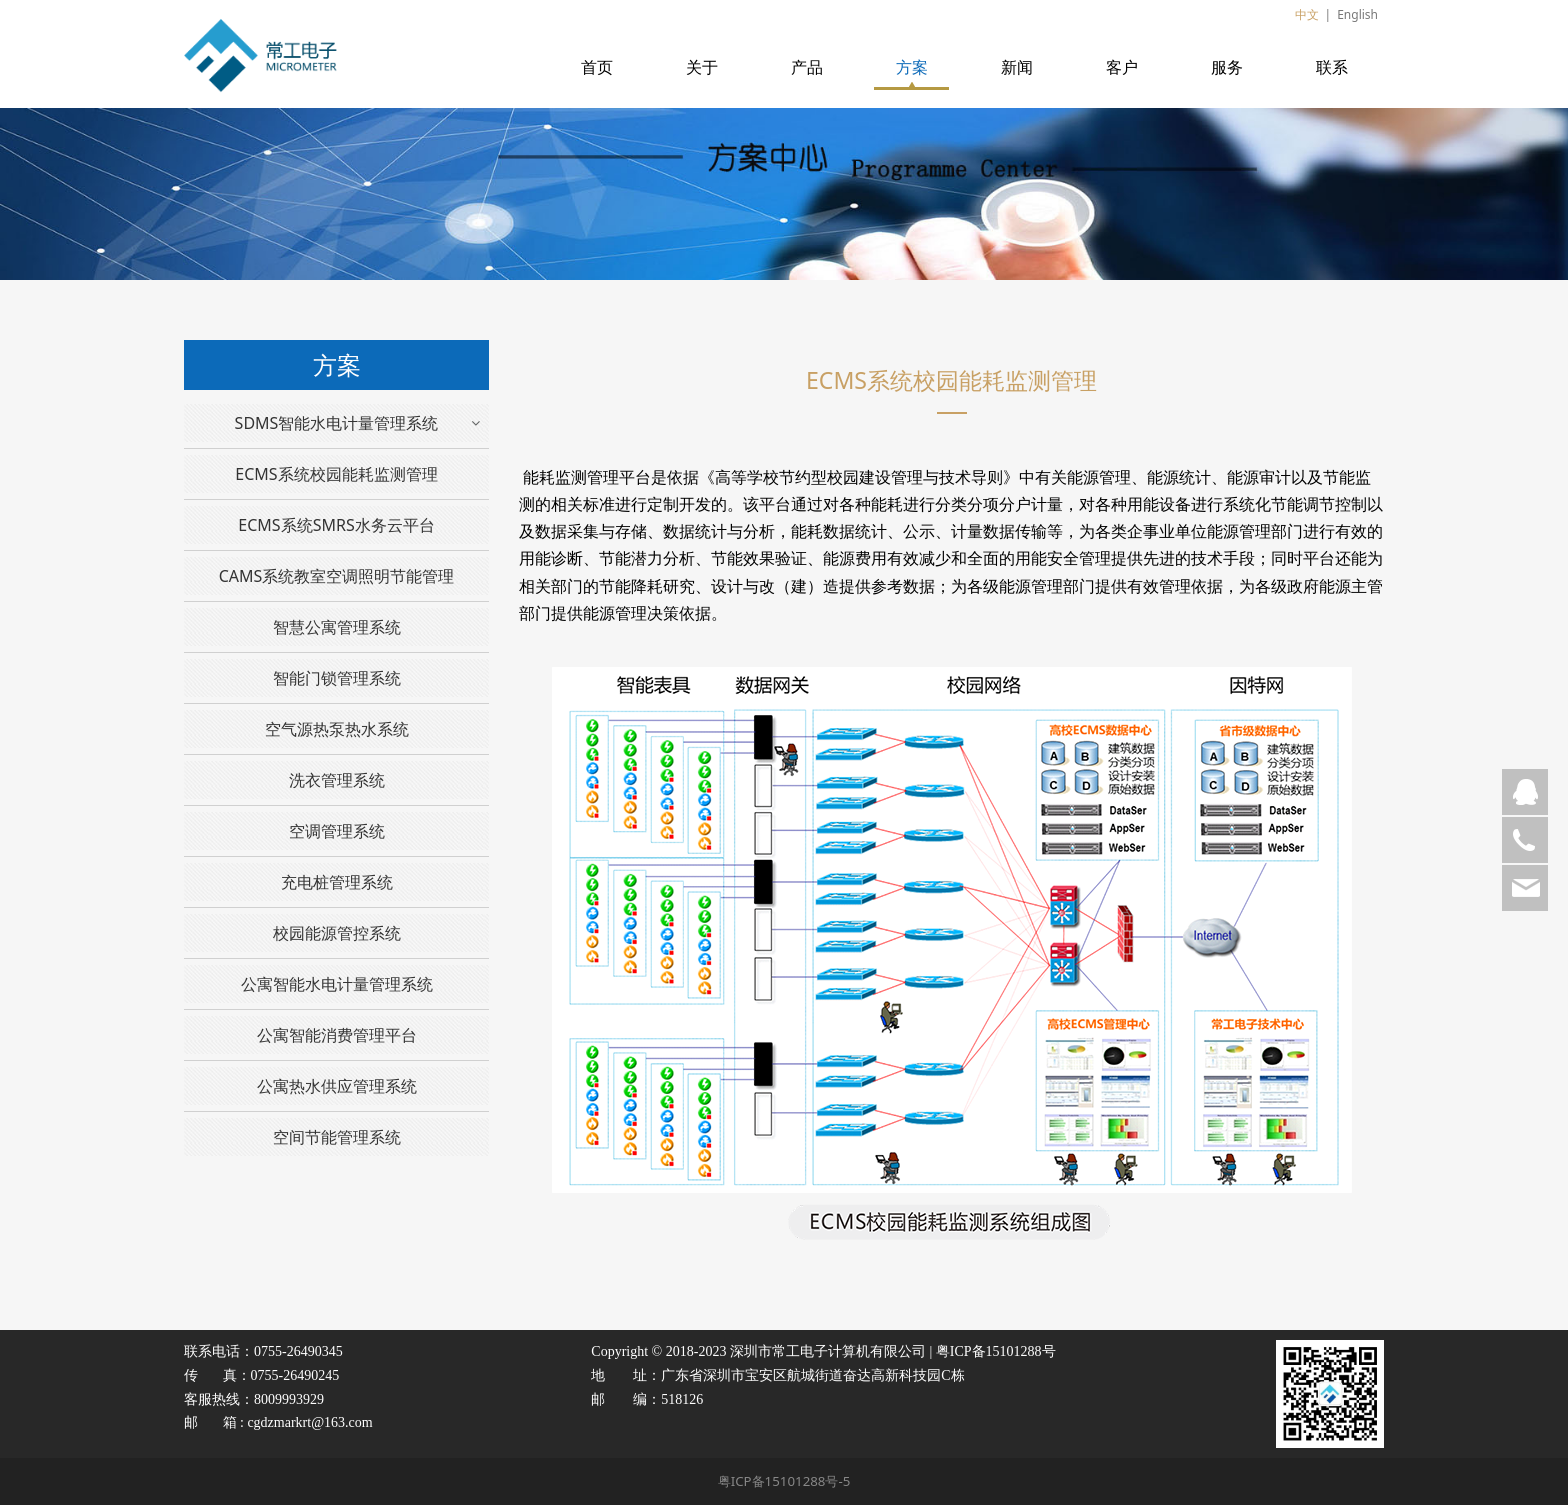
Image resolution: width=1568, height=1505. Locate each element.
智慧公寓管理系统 (337, 627)
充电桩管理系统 (337, 882)
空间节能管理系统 (337, 1137)
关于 (702, 67)
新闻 (1017, 67)
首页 (597, 67)
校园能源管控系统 (337, 933)
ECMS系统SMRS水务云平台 (336, 525)
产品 (807, 67)
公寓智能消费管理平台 (337, 1035)
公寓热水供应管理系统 (337, 1086)
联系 (1332, 67)
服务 (1227, 67)
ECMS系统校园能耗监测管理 (336, 474)
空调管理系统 (337, 831)
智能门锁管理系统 (337, 678)
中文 (1307, 14)
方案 (912, 67)
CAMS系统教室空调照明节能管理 (337, 576)
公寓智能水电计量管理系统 (337, 984)
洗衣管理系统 (337, 780)
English (1357, 14)
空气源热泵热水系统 (337, 729)
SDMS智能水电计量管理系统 (337, 423)
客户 (1122, 67)
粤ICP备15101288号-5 (784, 1481)
